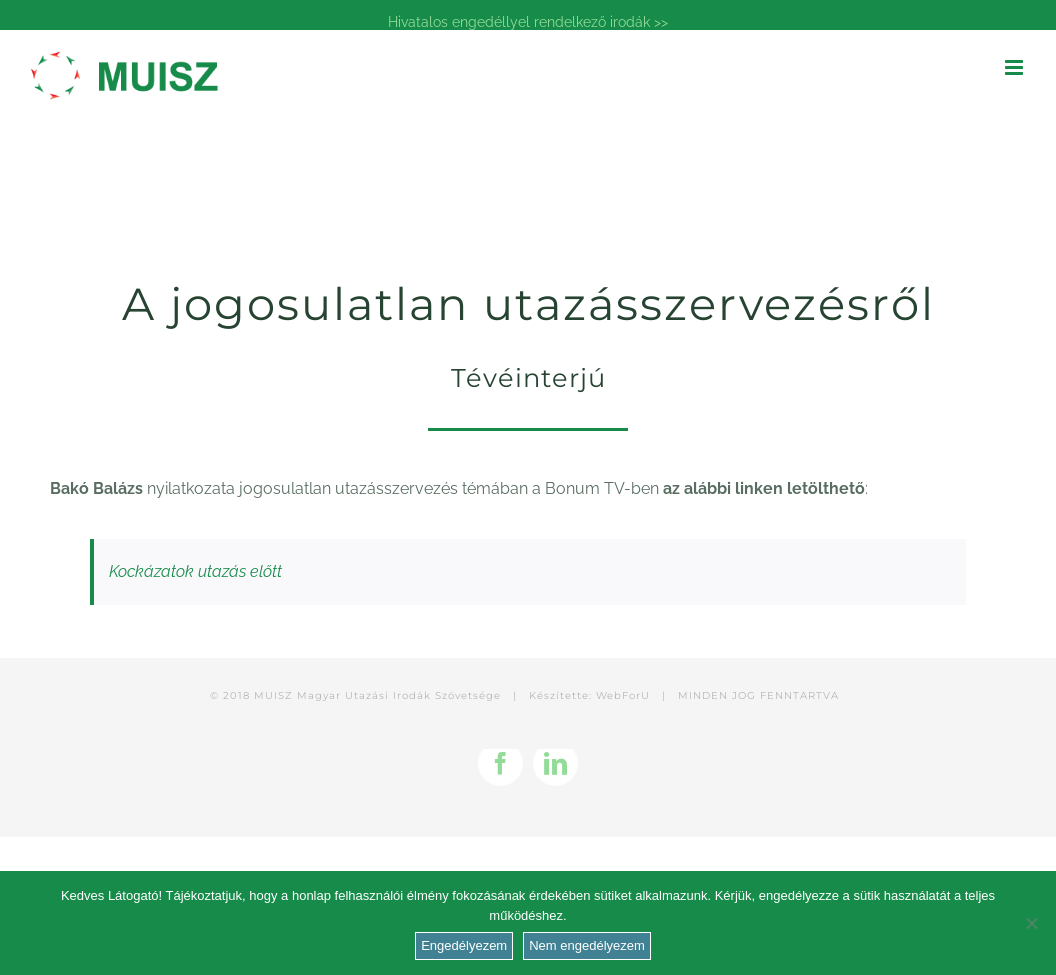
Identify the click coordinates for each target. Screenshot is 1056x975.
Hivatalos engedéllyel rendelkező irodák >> (528, 22)
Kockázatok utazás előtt (195, 571)
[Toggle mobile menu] (1015, 67)
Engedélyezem (464, 945)
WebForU (623, 695)
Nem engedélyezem (587, 945)
